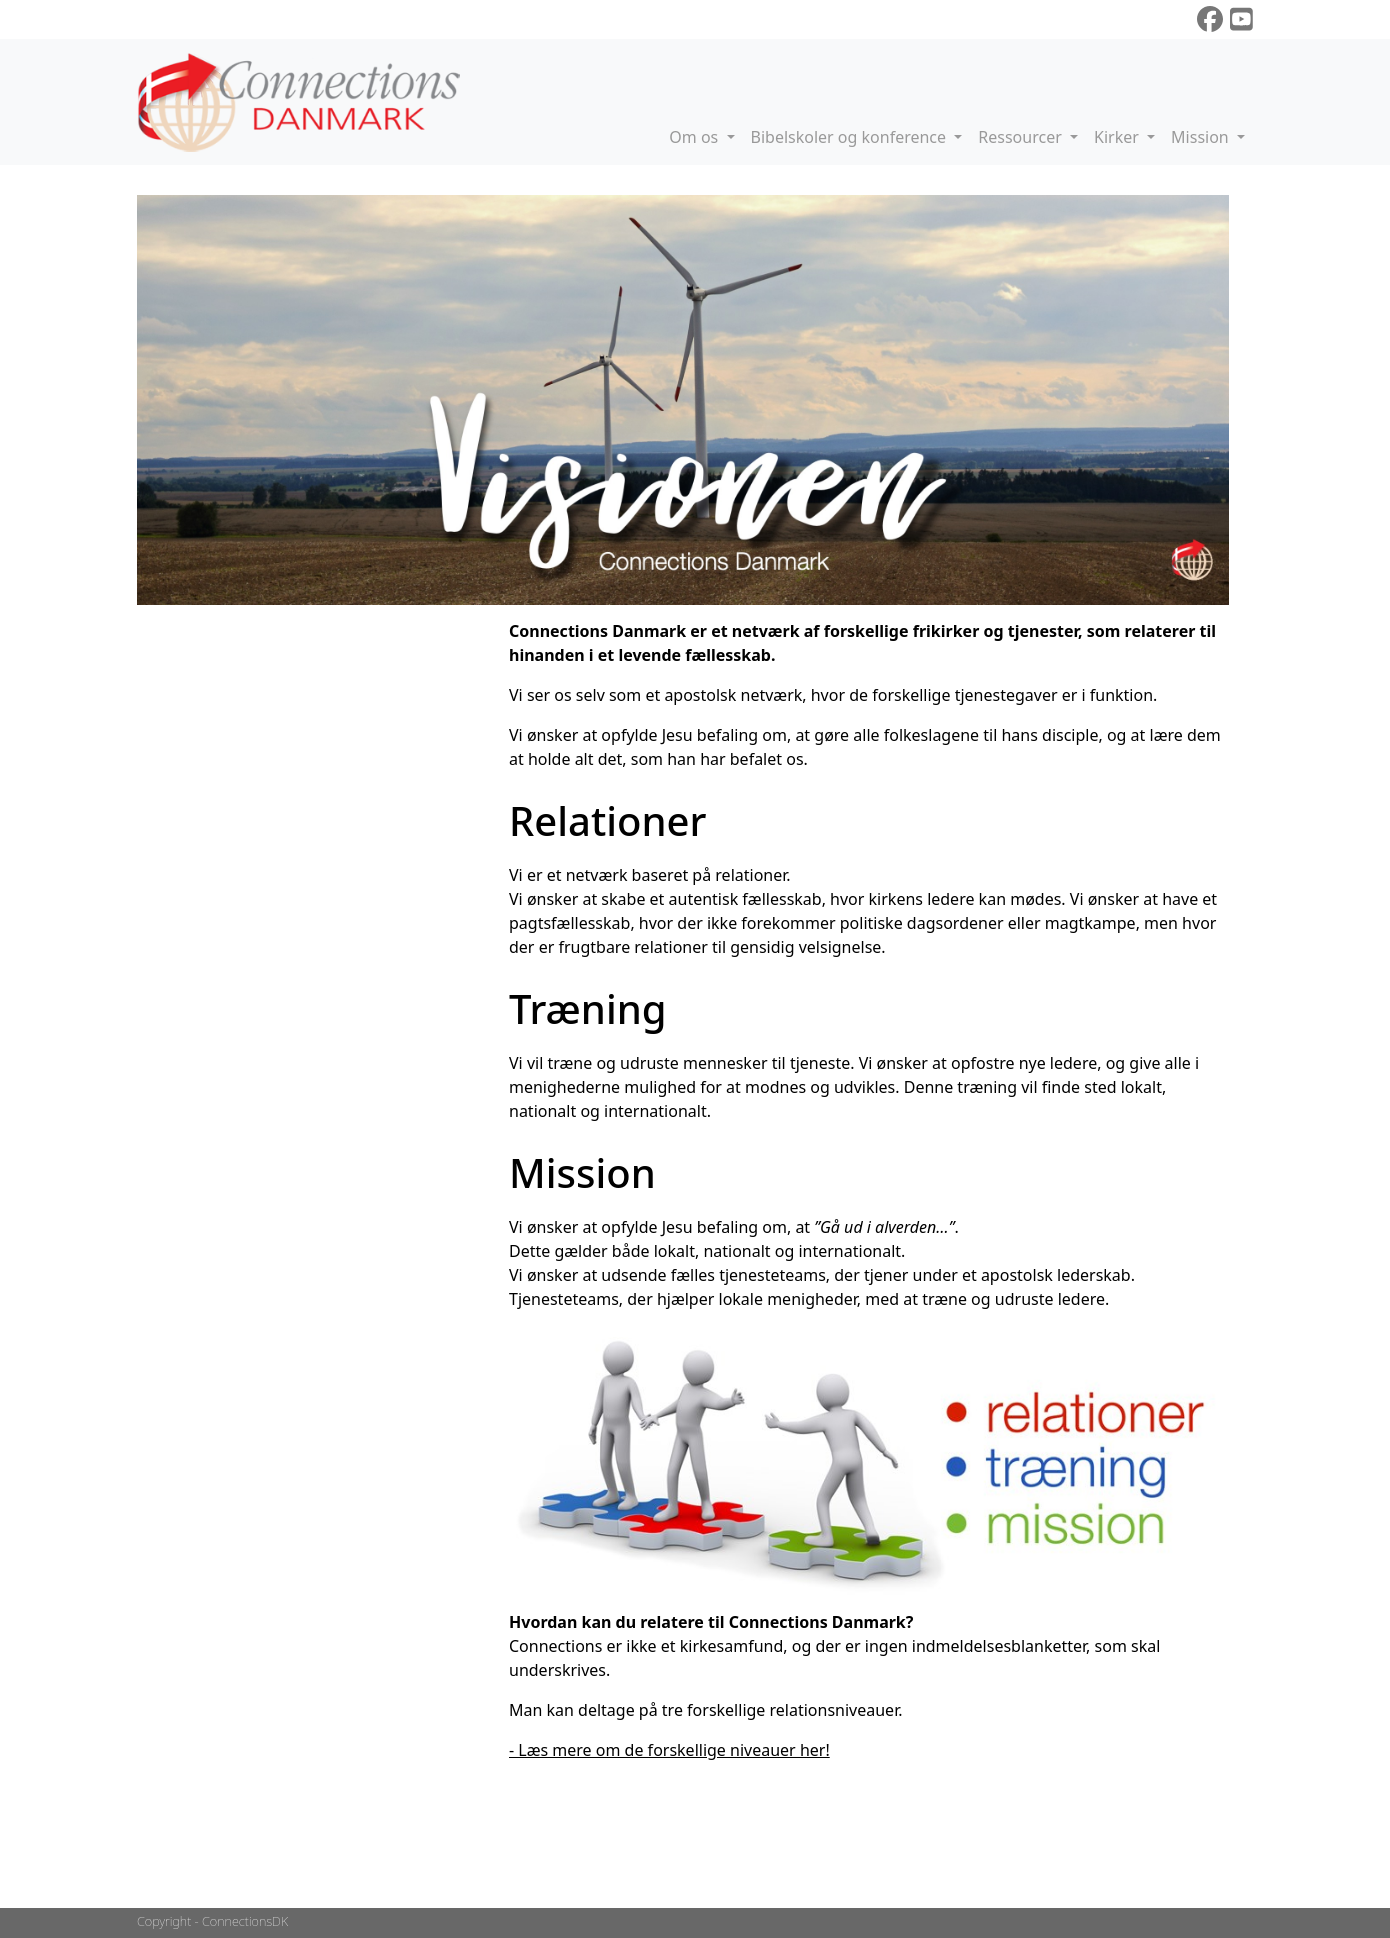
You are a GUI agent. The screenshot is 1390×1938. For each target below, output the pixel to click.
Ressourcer (1022, 137)
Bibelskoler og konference (851, 137)
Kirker (1118, 137)
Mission (1202, 137)
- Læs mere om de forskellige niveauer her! (669, 1750)
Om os (695, 137)
